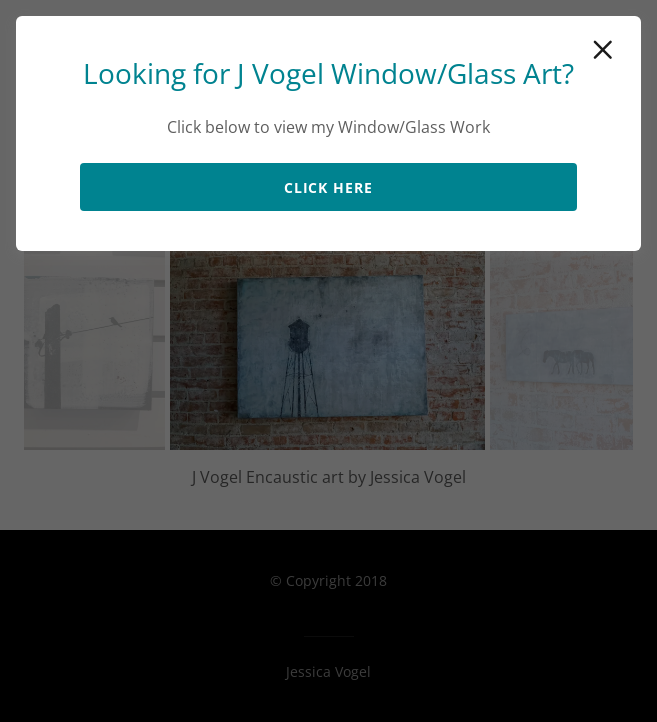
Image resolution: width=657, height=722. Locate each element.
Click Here (329, 187)
